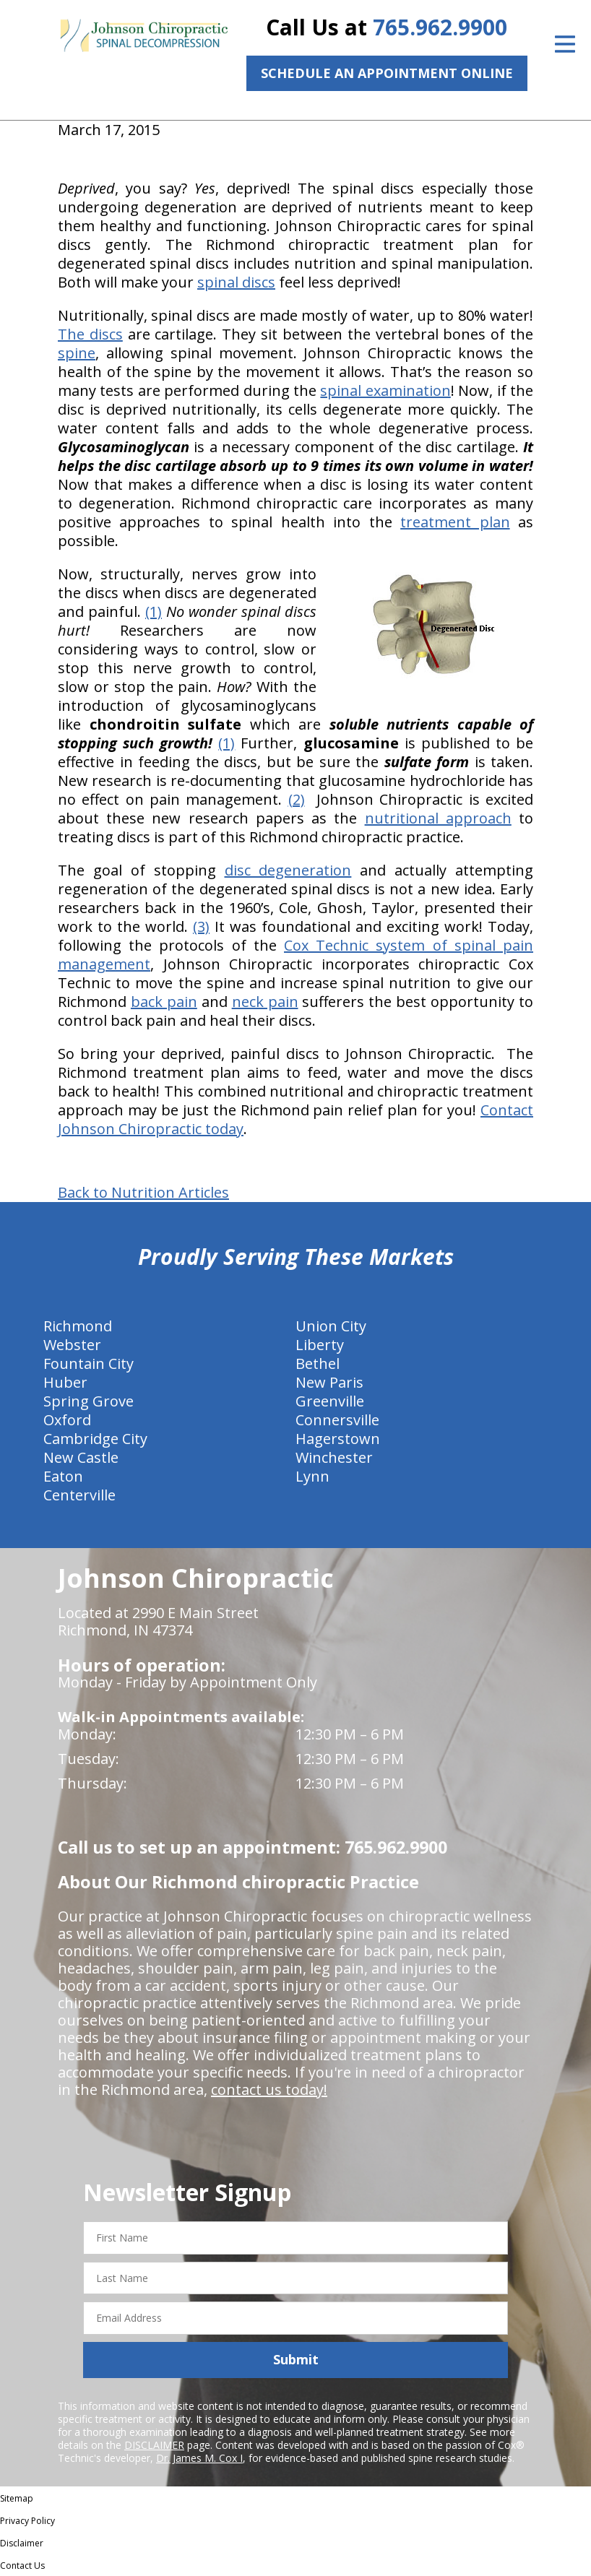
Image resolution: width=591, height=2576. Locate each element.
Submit (296, 2359)
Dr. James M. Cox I (199, 2458)
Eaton (63, 1476)
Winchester (334, 1457)
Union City (331, 1326)
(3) (201, 926)
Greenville (330, 1401)
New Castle (80, 1457)
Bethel (318, 1363)
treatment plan (454, 522)
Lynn (312, 1476)
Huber (65, 1382)
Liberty (320, 1344)
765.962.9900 (440, 27)
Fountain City (88, 1363)
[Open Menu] (565, 44)
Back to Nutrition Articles (143, 1192)
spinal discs (236, 282)
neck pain (265, 1001)
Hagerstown (338, 1438)
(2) (296, 799)
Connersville (337, 1420)
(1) (153, 611)
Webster (72, 1344)
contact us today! (269, 2089)
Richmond (77, 1326)
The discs (90, 334)
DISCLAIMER (154, 2445)
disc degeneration (288, 870)
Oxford (67, 1420)
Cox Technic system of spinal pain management (295, 954)
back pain (164, 1001)
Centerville (79, 1495)
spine (76, 353)
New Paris (329, 1382)
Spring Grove (88, 1401)
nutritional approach (438, 818)
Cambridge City (95, 1438)
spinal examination (385, 390)
